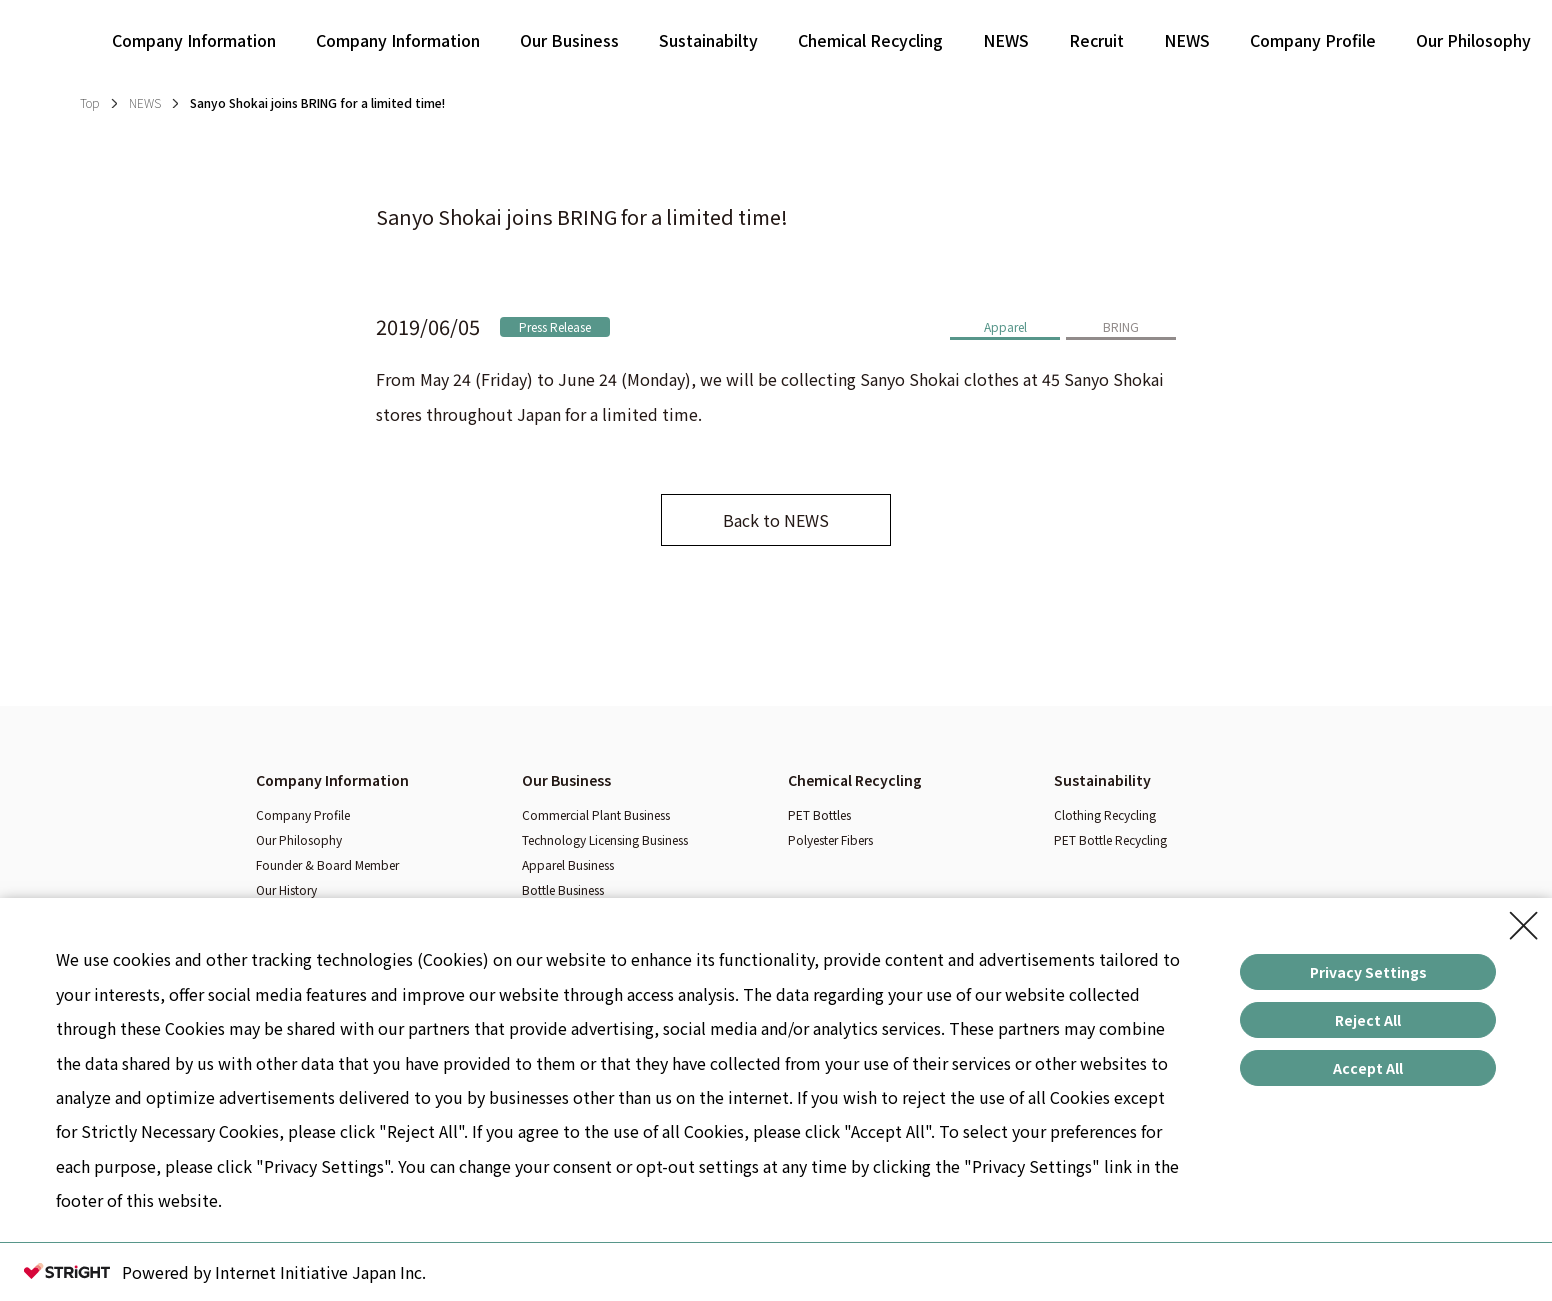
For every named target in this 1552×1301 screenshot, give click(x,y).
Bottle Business (563, 889)
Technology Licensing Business (605, 839)
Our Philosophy (1473, 40)
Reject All (1368, 1020)
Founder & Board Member (327, 864)
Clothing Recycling (1105, 814)
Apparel (1005, 326)
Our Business (569, 40)
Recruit (1096, 40)
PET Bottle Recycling (1110, 839)
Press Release (555, 326)
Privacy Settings (1368, 972)
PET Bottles (819, 814)
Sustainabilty (708, 40)
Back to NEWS (776, 520)
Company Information (194, 40)
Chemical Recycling (870, 40)
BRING (1121, 326)
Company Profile (1313, 40)
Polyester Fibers (830, 839)
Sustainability (1102, 780)
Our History (286, 889)
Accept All (1368, 1068)
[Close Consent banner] (1524, 926)
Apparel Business (568, 864)
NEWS (1006, 40)
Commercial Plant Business (596, 814)
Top (89, 102)
